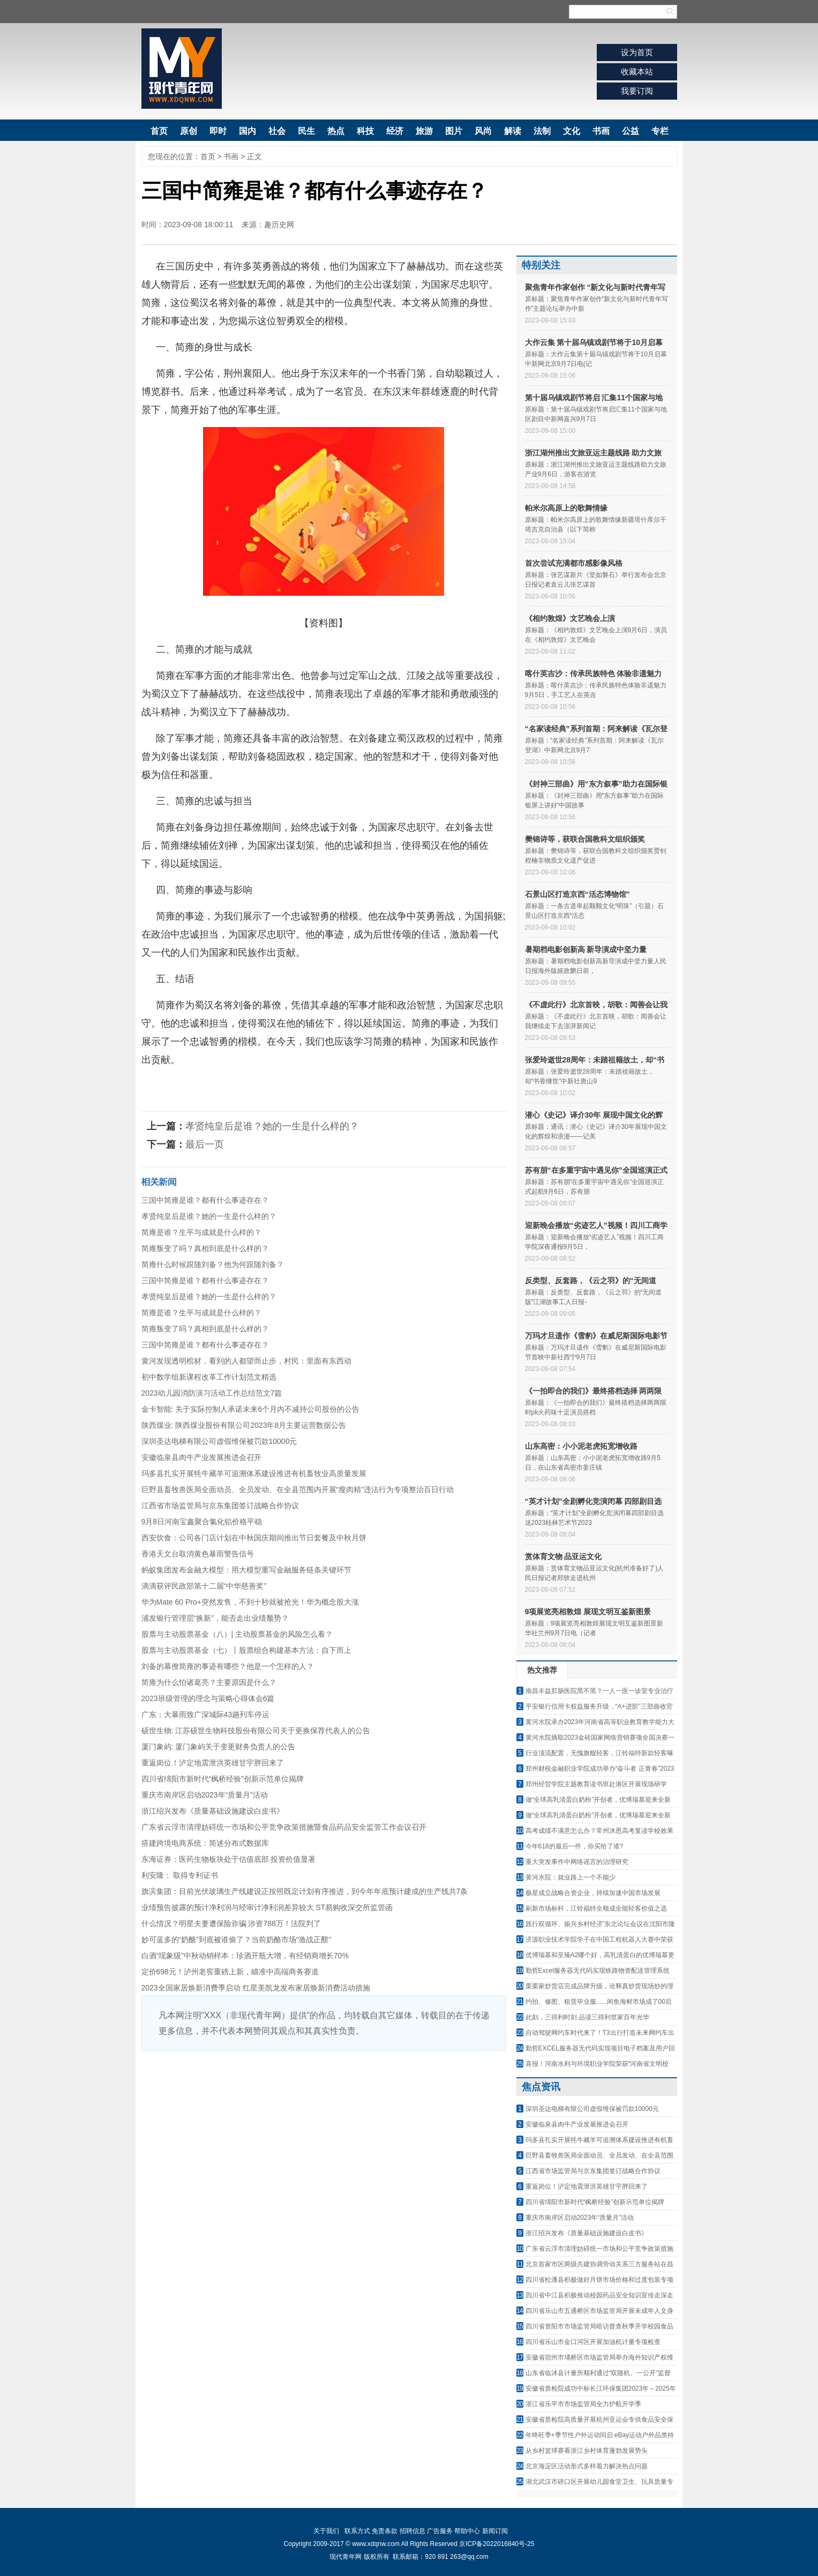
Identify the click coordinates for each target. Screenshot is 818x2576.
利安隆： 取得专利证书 (180, 1875)
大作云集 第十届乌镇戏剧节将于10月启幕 (594, 342)
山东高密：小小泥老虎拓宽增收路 (581, 1446)
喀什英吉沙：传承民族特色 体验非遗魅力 (593, 673)
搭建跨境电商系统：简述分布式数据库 (205, 1843)
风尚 (483, 131)
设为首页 (637, 52)
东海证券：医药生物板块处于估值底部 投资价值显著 (228, 1859)
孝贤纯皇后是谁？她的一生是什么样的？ (272, 1126)
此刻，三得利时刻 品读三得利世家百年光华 (587, 2017)
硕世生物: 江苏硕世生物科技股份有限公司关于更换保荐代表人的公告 (256, 1730)
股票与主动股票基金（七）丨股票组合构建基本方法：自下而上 (246, 1650)
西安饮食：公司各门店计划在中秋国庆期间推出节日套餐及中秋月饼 (253, 1537)
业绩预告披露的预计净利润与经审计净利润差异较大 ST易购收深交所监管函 (267, 1907)
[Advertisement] (323, 2131)
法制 (542, 131)
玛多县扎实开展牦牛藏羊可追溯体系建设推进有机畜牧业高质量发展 (253, 1473)
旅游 (424, 131)
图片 (453, 131)
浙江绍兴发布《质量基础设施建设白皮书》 (212, 1811)
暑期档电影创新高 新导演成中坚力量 (586, 949)
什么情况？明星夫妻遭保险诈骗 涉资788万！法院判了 (231, 1923)
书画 (601, 131)
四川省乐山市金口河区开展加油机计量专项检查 (593, 2342)
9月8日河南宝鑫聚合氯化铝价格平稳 (201, 1521)
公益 (630, 131)
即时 (218, 131)
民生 (306, 131)
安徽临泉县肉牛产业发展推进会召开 (201, 1457)
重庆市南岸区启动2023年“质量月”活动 (204, 1795)
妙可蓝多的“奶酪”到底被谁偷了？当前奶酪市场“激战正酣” (236, 1939)
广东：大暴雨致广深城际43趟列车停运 (205, 1714)
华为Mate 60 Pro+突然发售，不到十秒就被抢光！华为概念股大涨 (250, 1602)
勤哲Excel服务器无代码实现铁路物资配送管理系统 (598, 1970)
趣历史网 (279, 224)
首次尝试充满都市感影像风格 (573, 563)
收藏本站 (637, 71)
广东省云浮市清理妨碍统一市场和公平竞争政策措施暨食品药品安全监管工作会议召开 (283, 1827)
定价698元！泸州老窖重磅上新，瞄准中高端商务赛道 (230, 1971)
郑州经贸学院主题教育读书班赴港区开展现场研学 (596, 1784)
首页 (159, 131)
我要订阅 (637, 90)
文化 (571, 131)
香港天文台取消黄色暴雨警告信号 (197, 1553)
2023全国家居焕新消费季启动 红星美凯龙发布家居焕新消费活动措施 (255, 1987)
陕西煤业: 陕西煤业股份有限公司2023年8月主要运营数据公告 (244, 1425)
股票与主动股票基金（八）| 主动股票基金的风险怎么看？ (237, 1634)
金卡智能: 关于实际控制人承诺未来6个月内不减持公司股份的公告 (250, 1409)
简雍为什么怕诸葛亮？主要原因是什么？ (208, 1682)
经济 (394, 131)
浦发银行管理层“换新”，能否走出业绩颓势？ (215, 1618)
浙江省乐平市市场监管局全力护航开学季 (583, 2404)
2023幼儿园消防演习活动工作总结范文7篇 (211, 1393)
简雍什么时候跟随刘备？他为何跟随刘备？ (212, 1264)
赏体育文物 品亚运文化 (563, 1556)
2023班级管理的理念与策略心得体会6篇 (208, 1698)
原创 (188, 131)
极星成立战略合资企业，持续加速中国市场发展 (593, 1893)
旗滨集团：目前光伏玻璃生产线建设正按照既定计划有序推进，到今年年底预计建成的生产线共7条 (304, 1891)
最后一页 (204, 1144)
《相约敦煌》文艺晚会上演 (570, 618)
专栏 (660, 131)
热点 (335, 131)
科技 (365, 131)
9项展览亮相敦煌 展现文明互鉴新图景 (588, 1611)
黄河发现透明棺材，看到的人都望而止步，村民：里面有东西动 (246, 1361)
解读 (512, 131)
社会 (277, 131)
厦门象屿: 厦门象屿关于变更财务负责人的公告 (218, 1746)
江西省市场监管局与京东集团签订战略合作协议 (220, 1505)
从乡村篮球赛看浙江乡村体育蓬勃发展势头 (587, 2450)
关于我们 (326, 2531)
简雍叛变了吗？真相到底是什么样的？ (205, 1248)
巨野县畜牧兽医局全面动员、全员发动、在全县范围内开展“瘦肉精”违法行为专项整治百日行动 (297, 1489)
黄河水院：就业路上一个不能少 (571, 1877)
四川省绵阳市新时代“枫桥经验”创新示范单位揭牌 (222, 1778)
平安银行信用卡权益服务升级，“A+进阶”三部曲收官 (599, 1706)
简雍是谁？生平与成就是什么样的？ (201, 1232)
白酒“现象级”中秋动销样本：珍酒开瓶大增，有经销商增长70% (245, 1955)
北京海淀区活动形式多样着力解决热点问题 (587, 2466)
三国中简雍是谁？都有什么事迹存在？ (205, 1200)
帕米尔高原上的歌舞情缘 (566, 508)
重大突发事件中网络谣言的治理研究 (577, 1862)
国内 (247, 131)
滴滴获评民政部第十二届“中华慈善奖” (203, 1586)
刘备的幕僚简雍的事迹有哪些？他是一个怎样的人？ (227, 1666)
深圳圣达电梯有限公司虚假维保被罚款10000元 (219, 1441)
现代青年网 (181, 68)
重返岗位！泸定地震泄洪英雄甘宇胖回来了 (212, 1762)
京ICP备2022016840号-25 (496, 2544)
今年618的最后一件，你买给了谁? (575, 1846)
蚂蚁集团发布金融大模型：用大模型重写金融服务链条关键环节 (246, 1570)
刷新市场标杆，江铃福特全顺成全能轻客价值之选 (596, 1908)
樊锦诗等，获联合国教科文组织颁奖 (585, 839)
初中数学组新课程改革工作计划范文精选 (208, 1377)
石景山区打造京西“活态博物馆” (577, 894)
